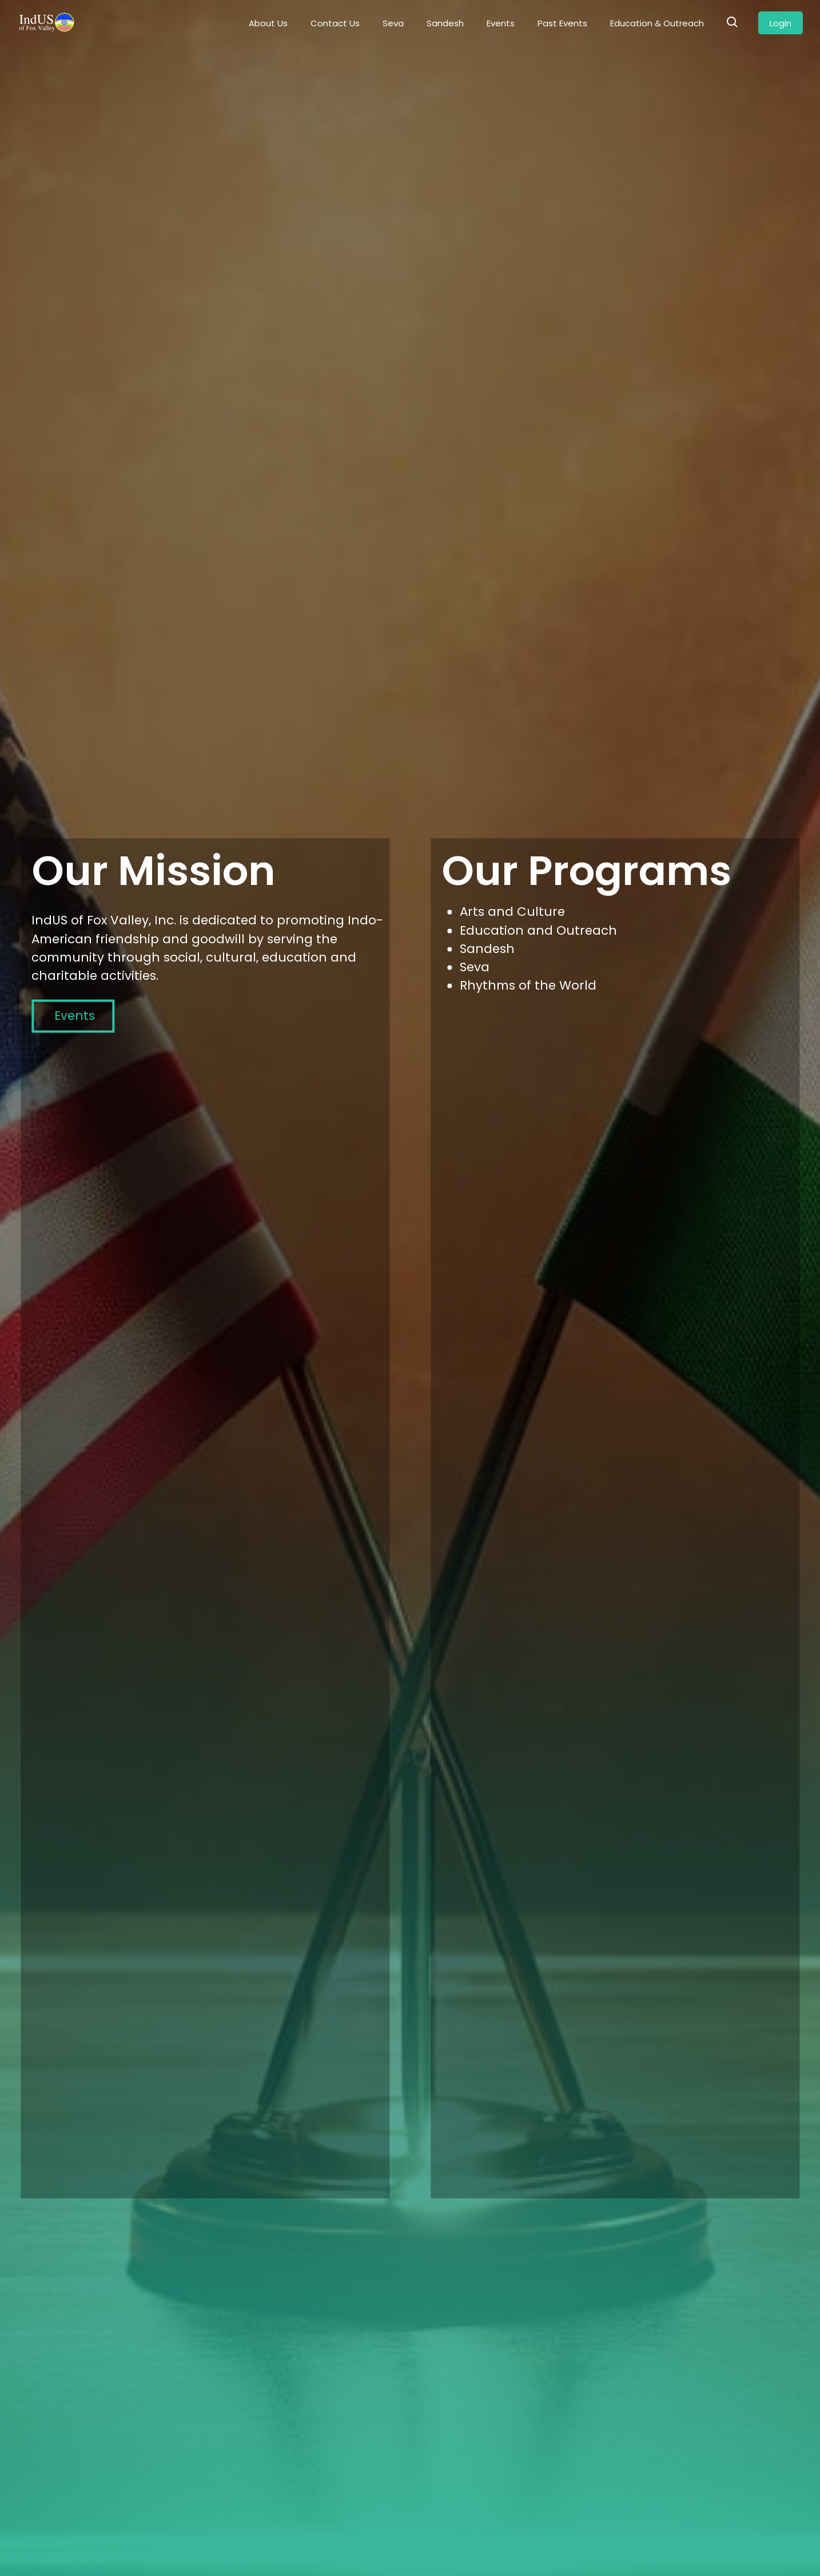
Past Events (562, 23)
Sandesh (445, 23)
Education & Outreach (657, 23)
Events (501, 23)
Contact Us (335, 23)
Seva (393, 23)
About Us (268, 23)
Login (780, 23)
